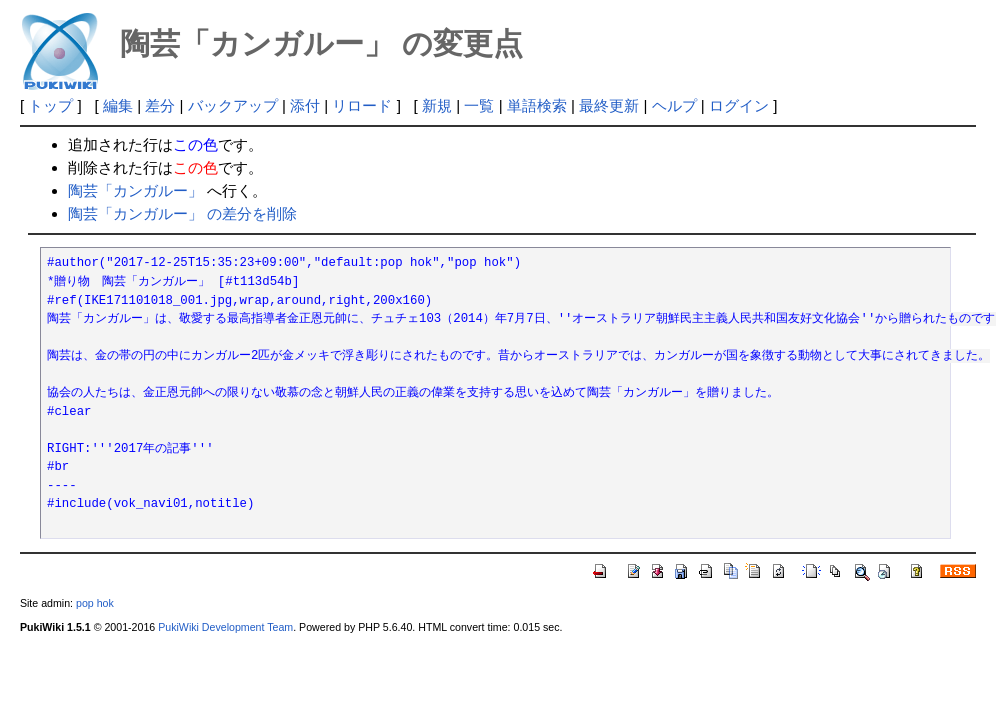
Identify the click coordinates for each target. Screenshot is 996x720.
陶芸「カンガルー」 (135, 190)
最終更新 (609, 105)
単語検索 (537, 105)
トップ (50, 105)
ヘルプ (674, 105)
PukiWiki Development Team (225, 627)
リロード (362, 105)
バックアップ (233, 105)
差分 (160, 105)
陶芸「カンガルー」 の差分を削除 (182, 213)
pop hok (95, 603)
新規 (437, 105)
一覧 (479, 105)
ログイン (739, 105)
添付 (305, 105)
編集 (118, 105)
